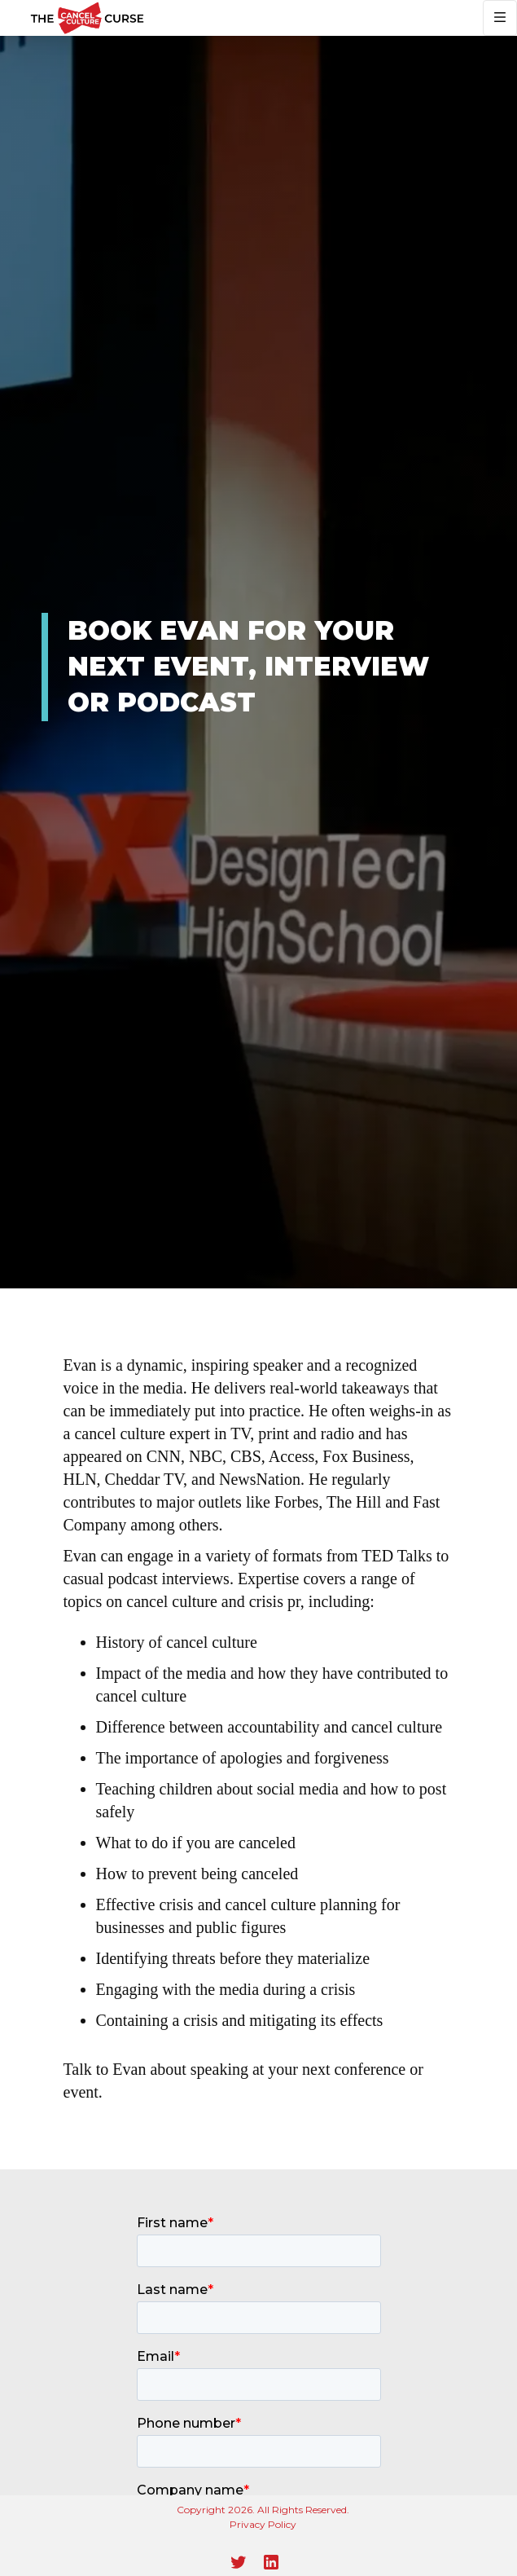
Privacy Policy (263, 2524)
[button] (500, 18)
